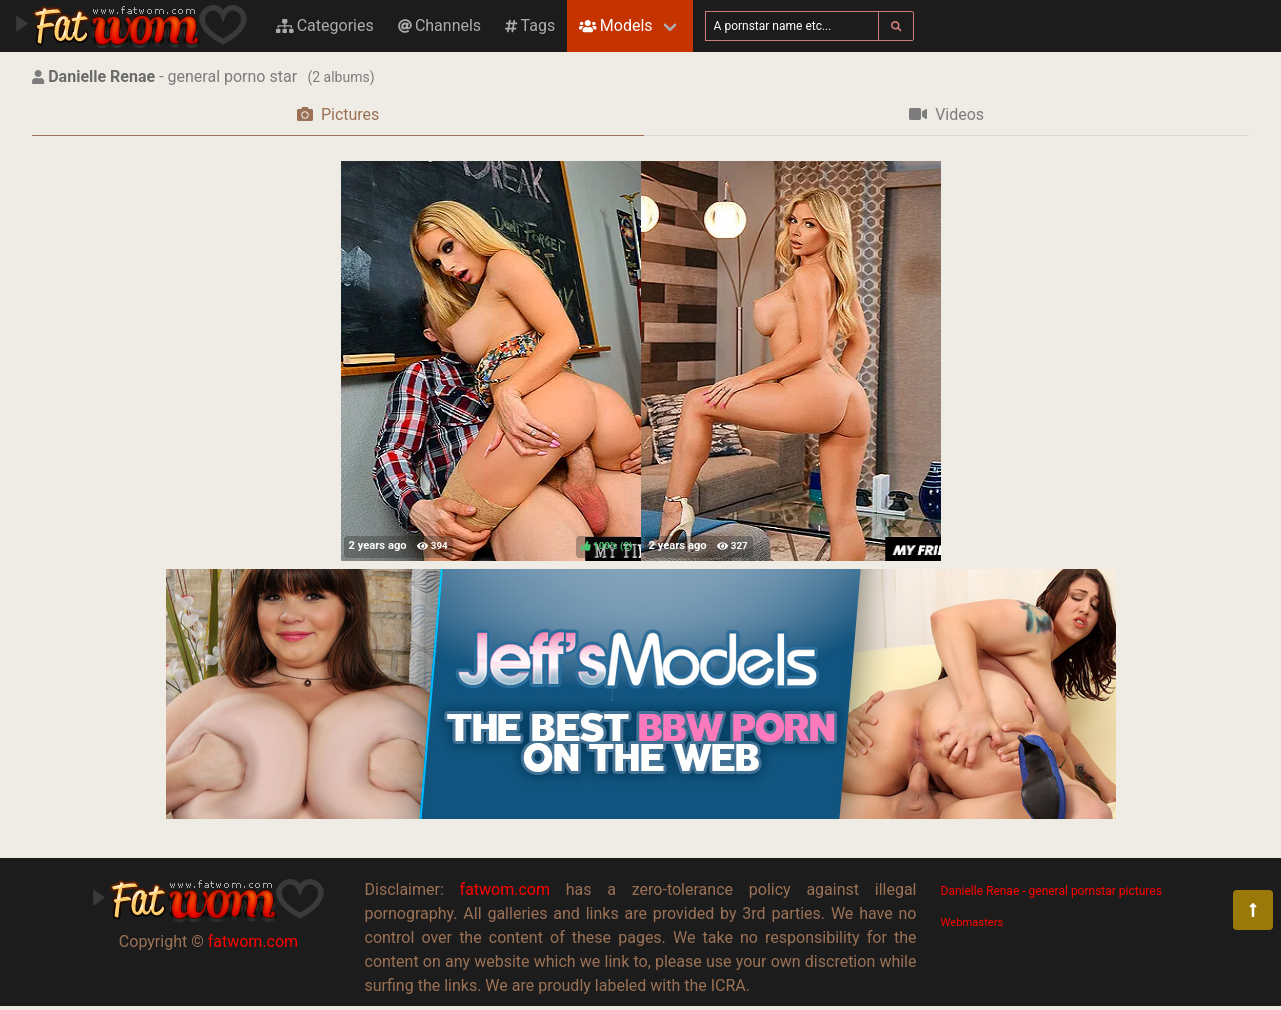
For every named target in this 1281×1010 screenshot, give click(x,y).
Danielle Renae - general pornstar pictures (1051, 891)
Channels (439, 25)
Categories (325, 25)
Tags (530, 25)
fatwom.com (253, 941)
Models (615, 25)
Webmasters (972, 922)
